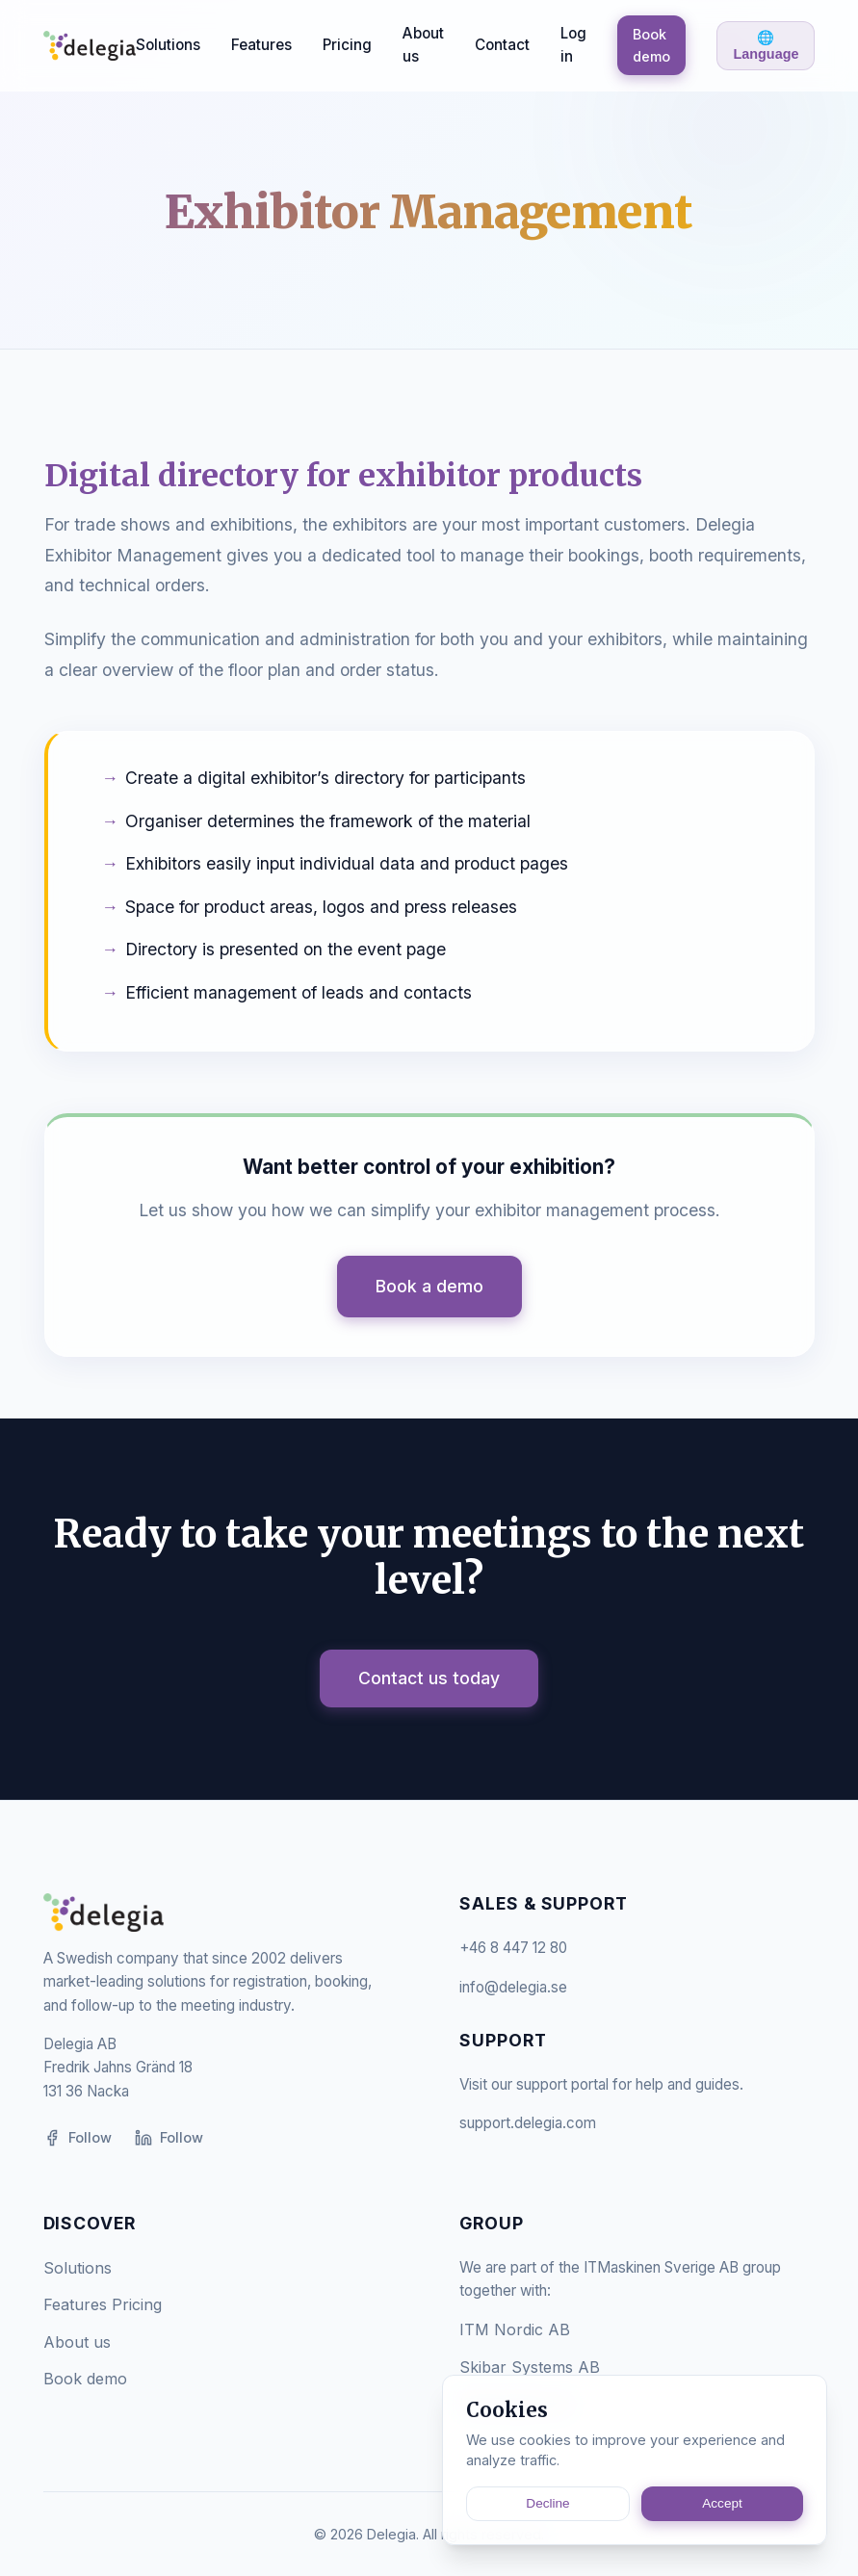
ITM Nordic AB (514, 2329)
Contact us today (429, 1678)
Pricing (347, 45)
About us (423, 44)
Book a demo (429, 1286)
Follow (77, 2138)
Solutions (168, 45)
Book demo (651, 45)
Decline (547, 2503)
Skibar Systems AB (529, 2367)
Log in (573, 44)
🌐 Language (765, 46)
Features (261, 45)
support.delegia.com (527, 2123)
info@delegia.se (513, 1987)
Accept (722, 2503)
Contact (502, 45)
